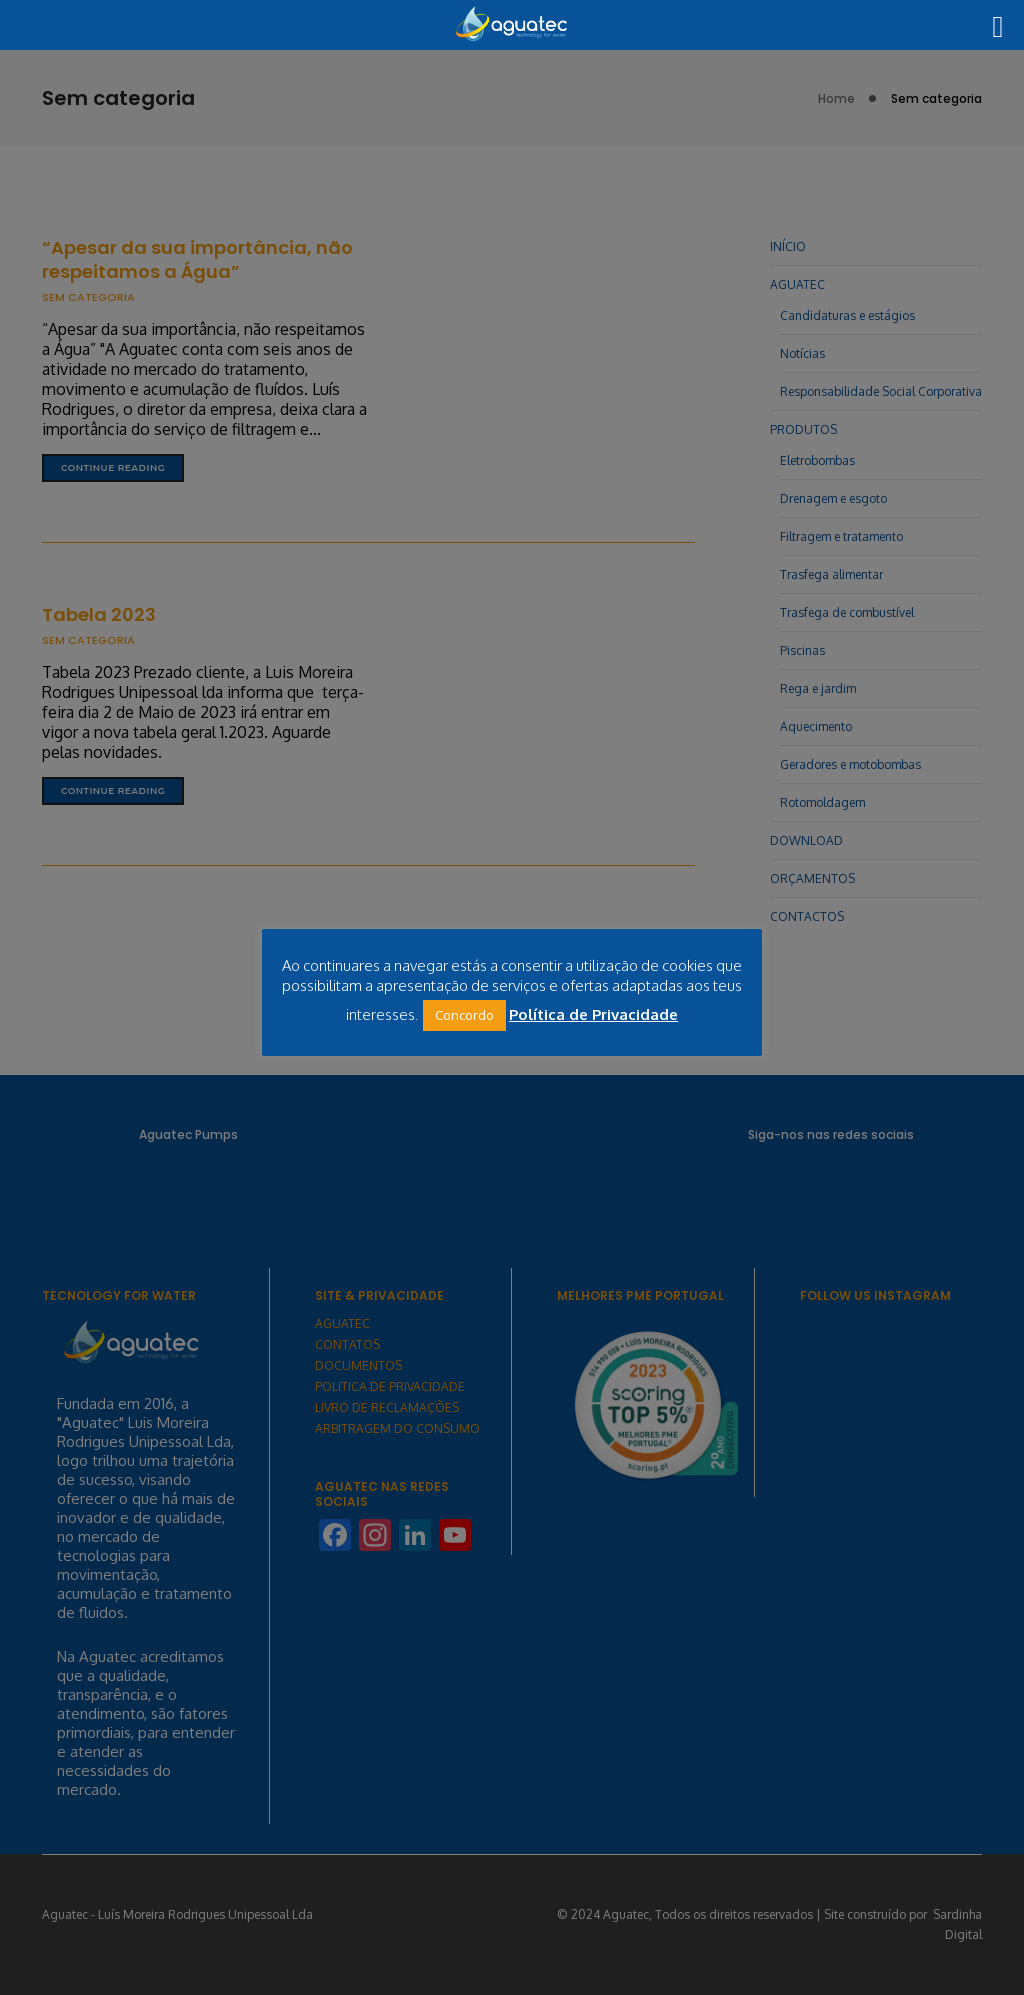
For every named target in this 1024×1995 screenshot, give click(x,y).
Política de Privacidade (593, 1014)
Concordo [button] (464, 1015)
